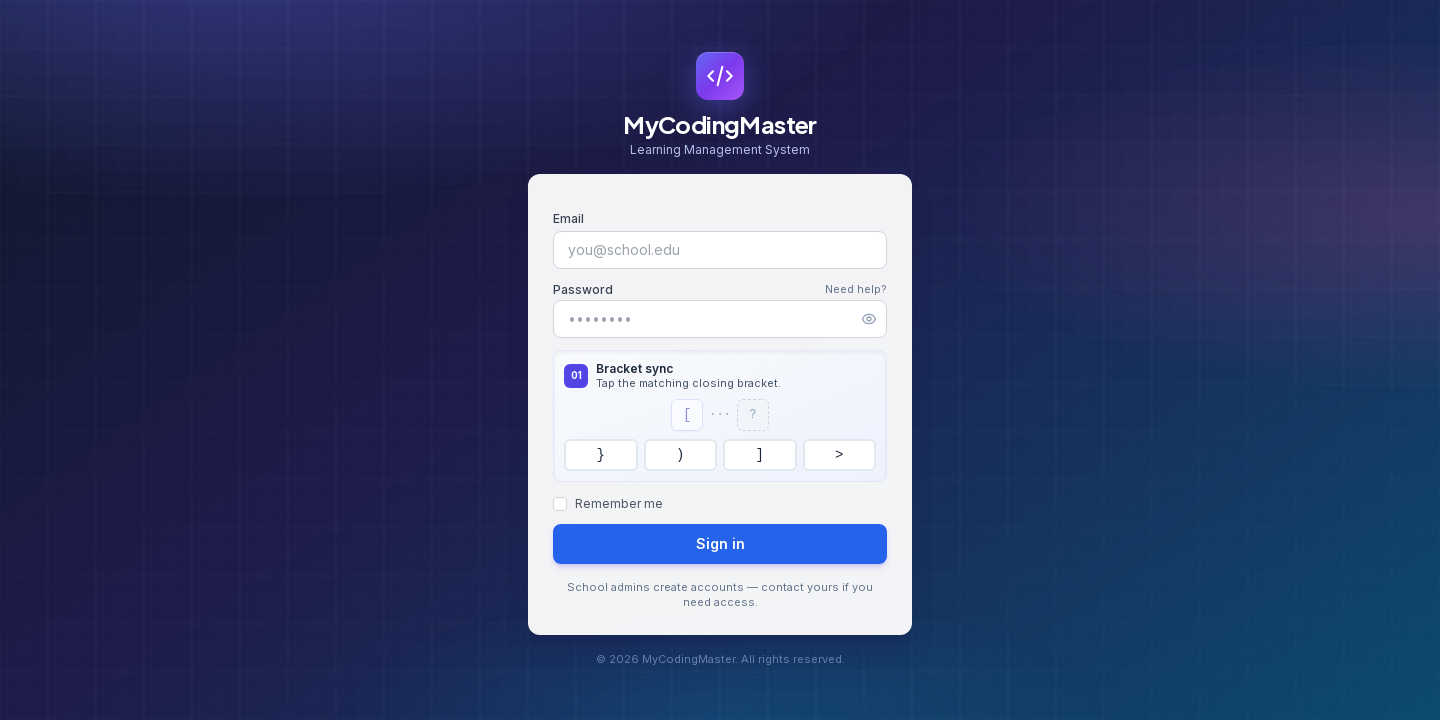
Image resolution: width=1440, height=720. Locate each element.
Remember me (619, 503)
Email (568, 218)
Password (583, 289)
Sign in (720, 543)
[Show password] (869, 319)
